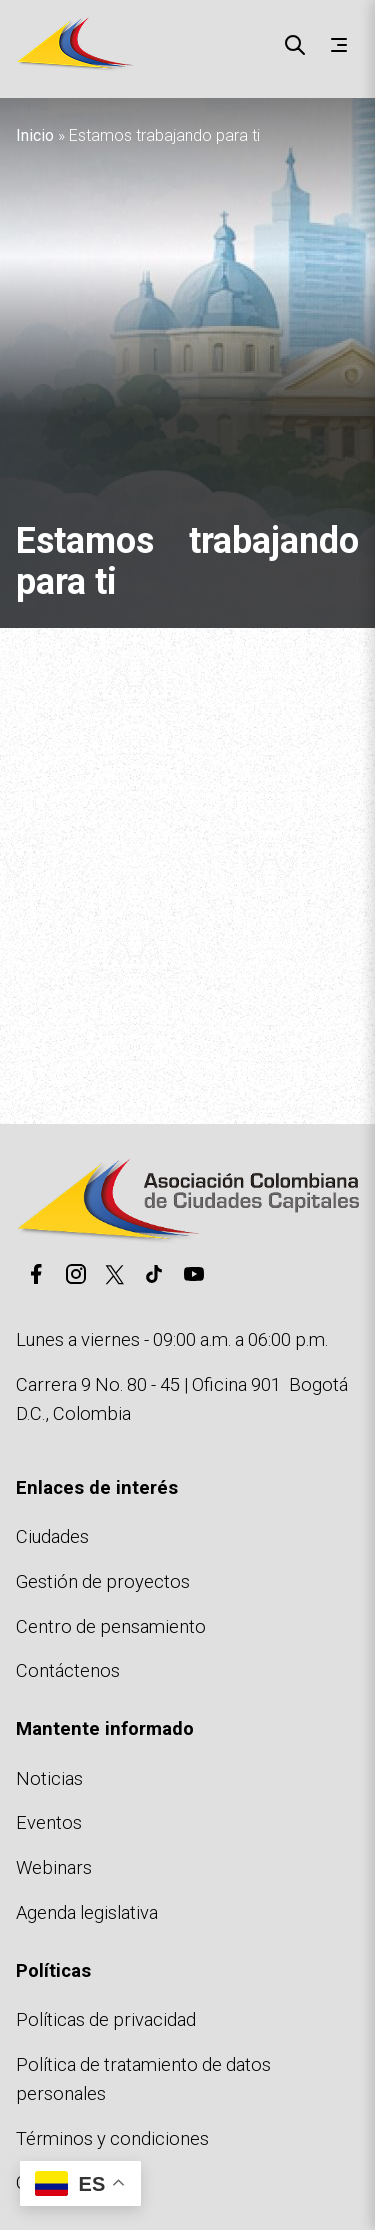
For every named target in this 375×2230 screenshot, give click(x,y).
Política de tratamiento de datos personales (143, 2079)
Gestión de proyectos (103, 1581)
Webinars (54, 1867)
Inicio (35, 135)
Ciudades (52, 1536)
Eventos (49, 1822)
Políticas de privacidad (106, 2019)
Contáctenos (68, 1670)
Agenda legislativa (87, 1912)
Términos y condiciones (112, 2138)
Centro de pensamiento (111, 1626)
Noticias (49, 1778)
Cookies (49, 2182)
